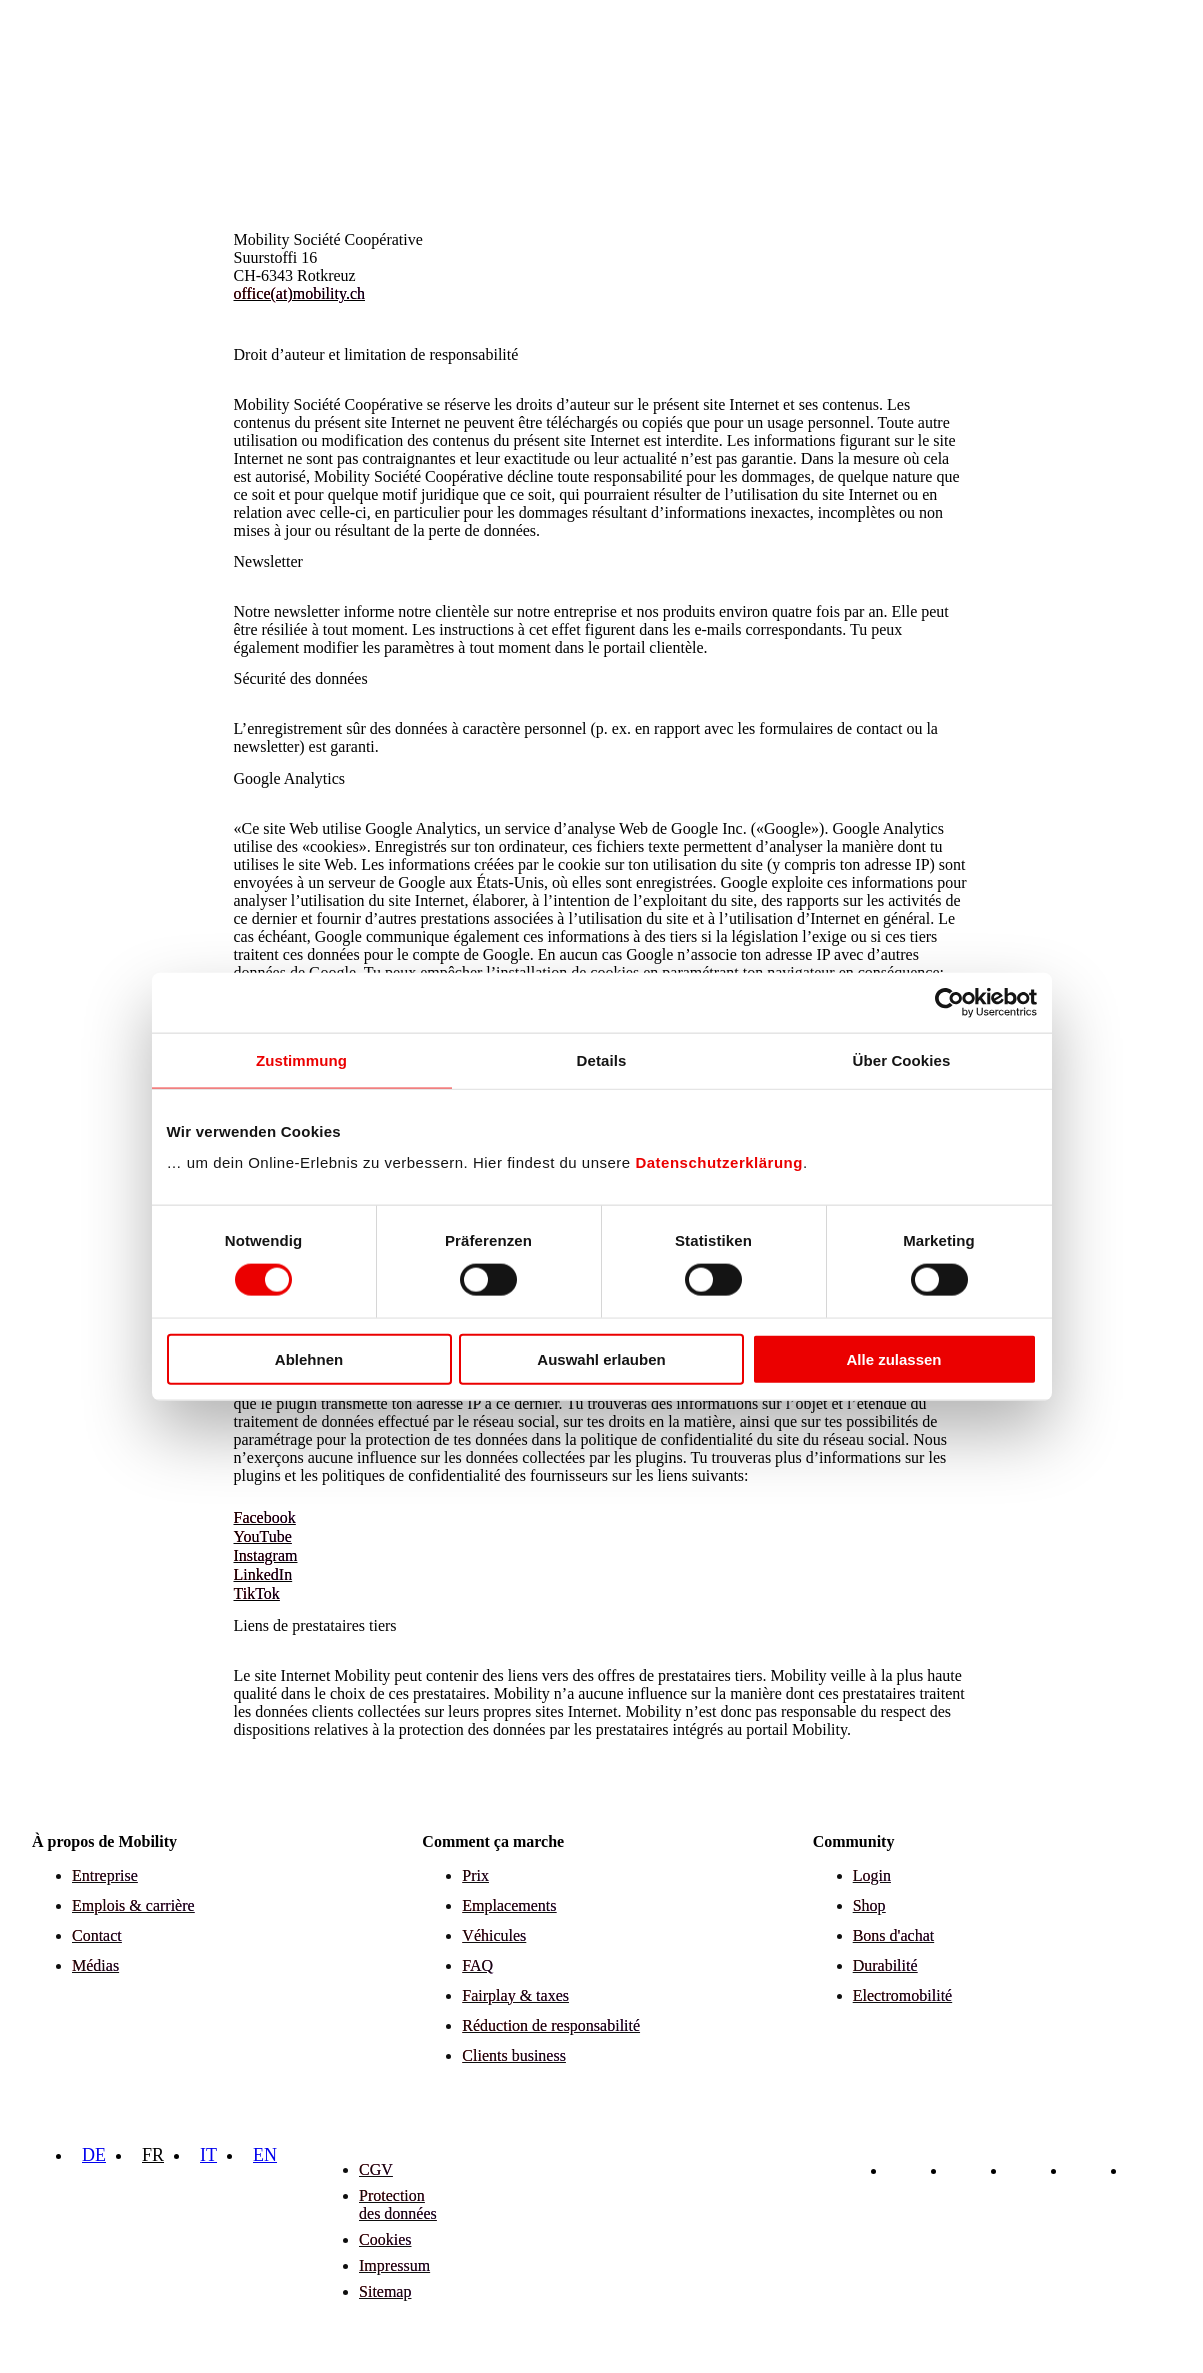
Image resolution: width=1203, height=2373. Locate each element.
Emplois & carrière (133, 1905)
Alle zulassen (893, 1359)
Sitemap (385, 2291)
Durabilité (885, 1965)
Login (872, 1875)
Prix (475, 1875)
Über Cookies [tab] (902, 1059)
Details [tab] (602, 1059)
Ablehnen (309, 1359)
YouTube (263, 1536)
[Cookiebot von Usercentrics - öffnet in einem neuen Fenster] (949, 1002)
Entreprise (105, 1875)
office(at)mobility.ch (300, 293)
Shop (869, 1905)
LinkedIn (263, 1574)
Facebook (265, 1517)
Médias (95, 1965)
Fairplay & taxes (515, 1995)
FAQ (477, 1965)
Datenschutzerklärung (719, 1162)
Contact (97, 1935)
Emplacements (509, 1905)
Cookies (385, 2239)
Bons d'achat (894, 1935)
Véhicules (494, 1935)
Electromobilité (903, 1995)
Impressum (394, 2265)
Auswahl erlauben (601, 1359)
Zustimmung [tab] (301, 1059)
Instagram (266, 1555)
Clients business (514, 2055)
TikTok (257, 1593)
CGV (376, 2169)
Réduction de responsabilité (551, 2025)
